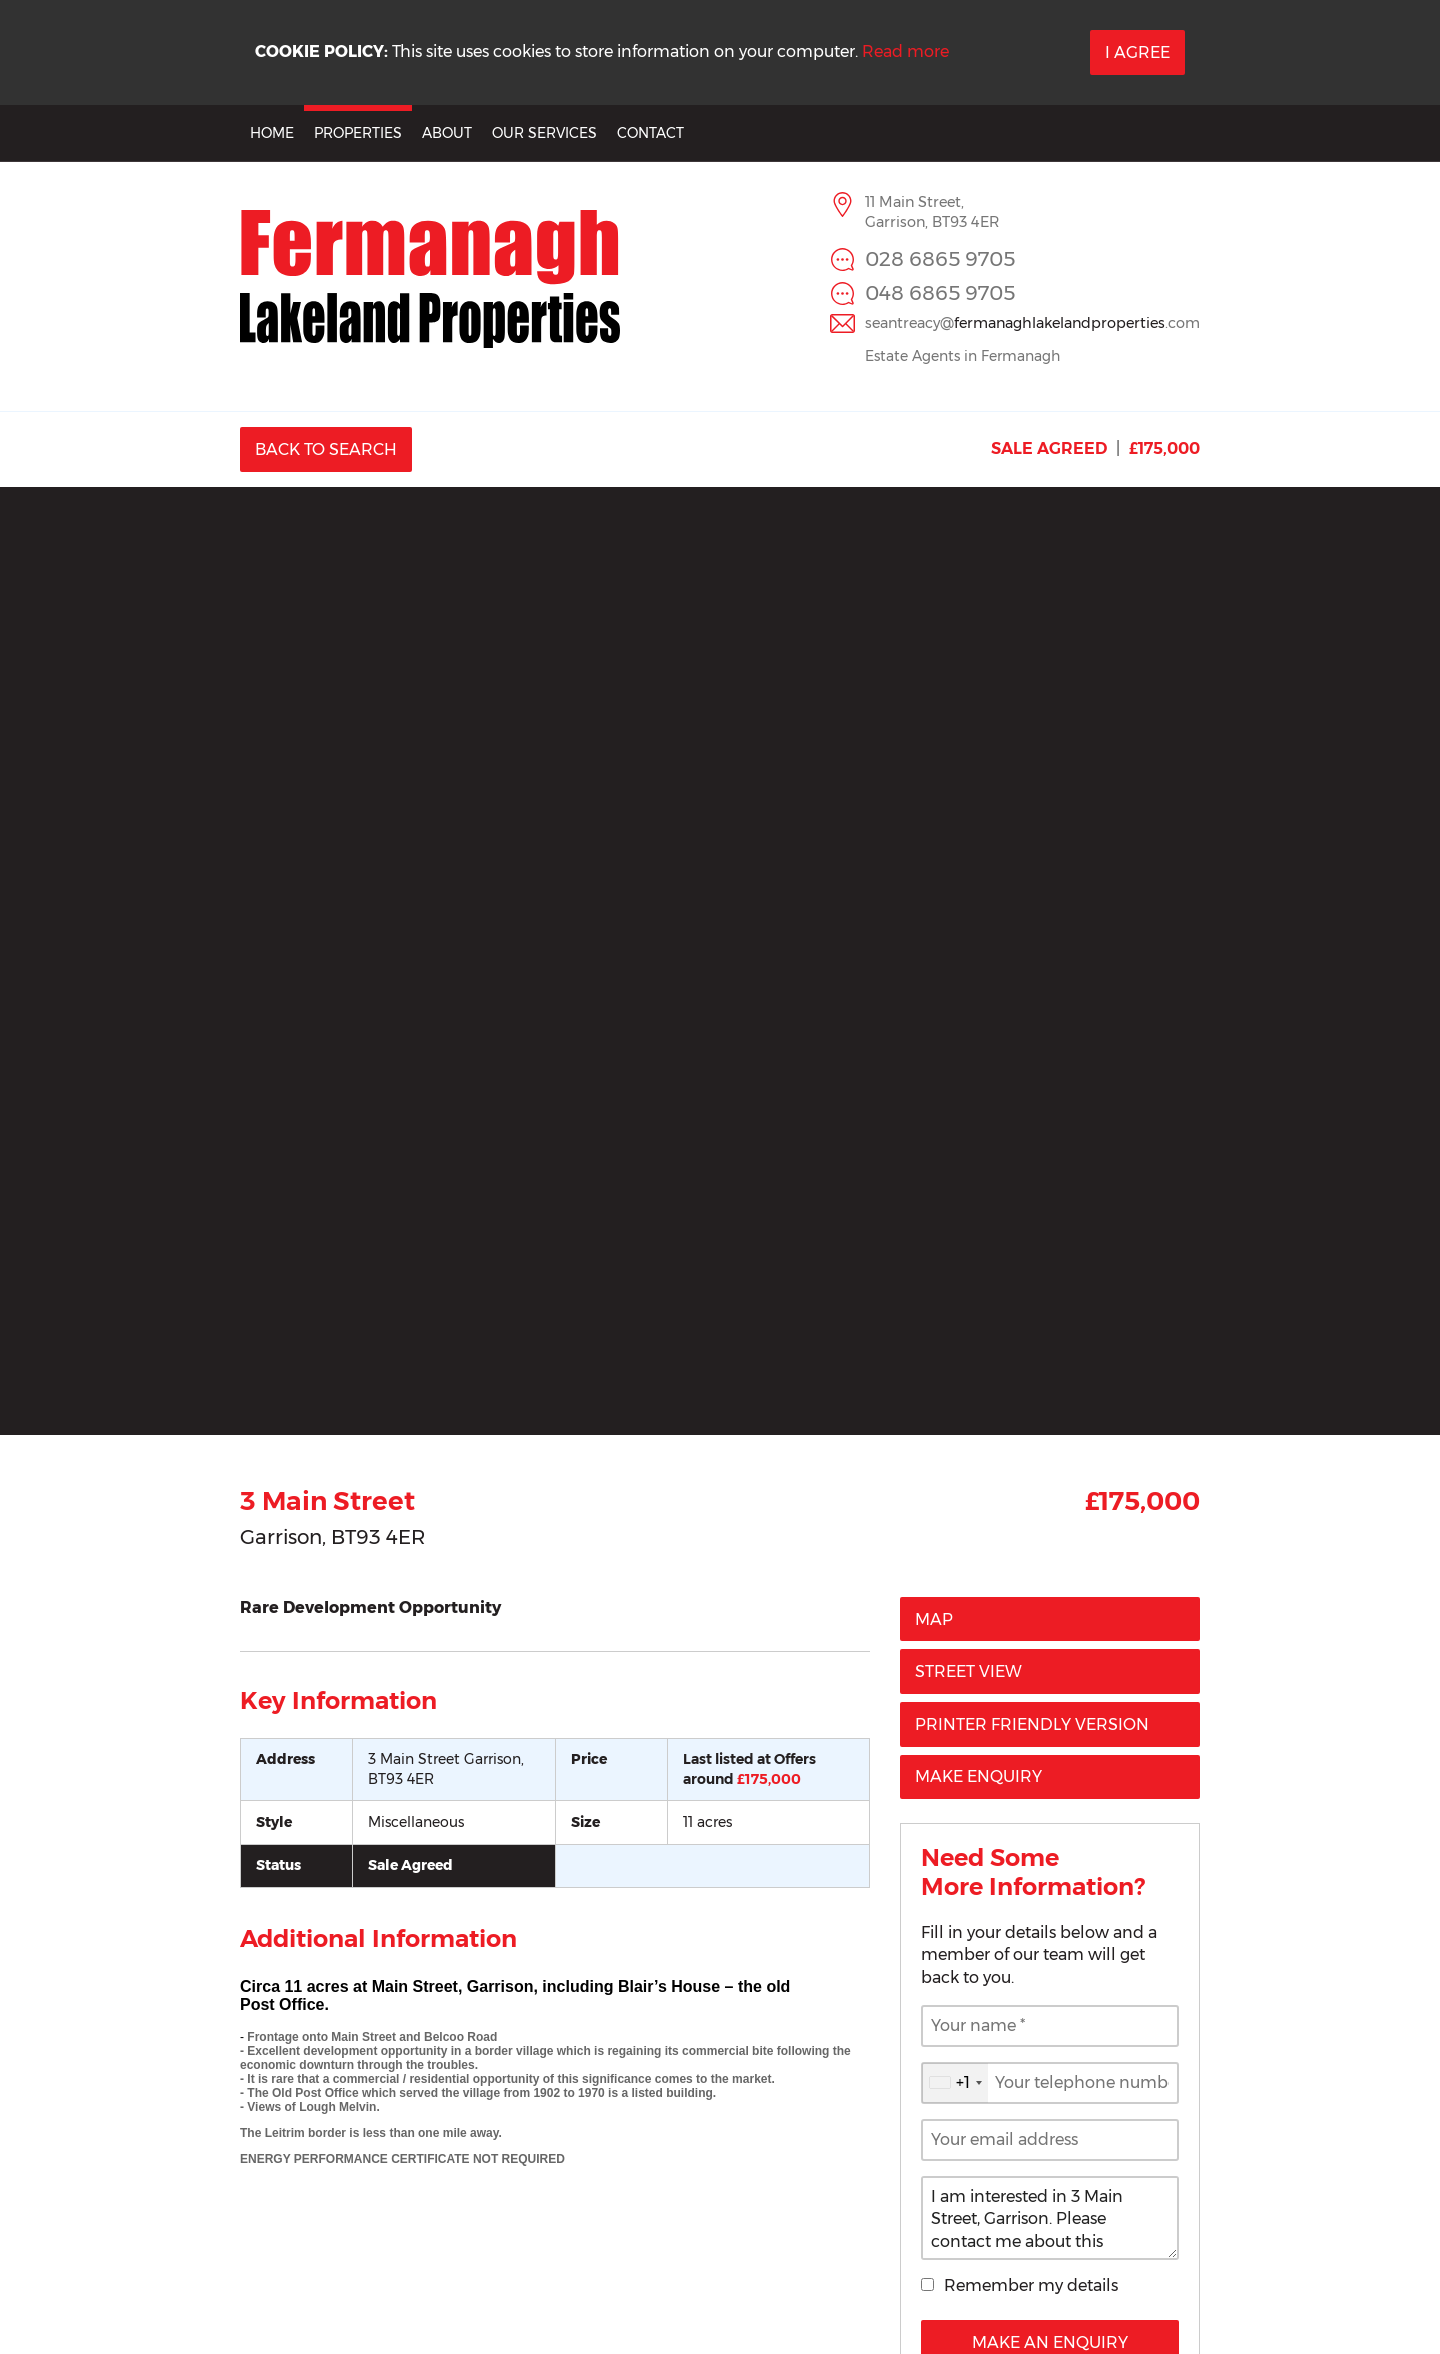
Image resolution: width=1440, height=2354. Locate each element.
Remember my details (1031, 2285)
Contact (650, 133)
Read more (905, 51)
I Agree (1137, 52)
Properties (358, 133)
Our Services (544, 133)
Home (272, 133)
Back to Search (326, 449)
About (447, 133)
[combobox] (955, 2083)
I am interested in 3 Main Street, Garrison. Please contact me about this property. (1050, 2218)
